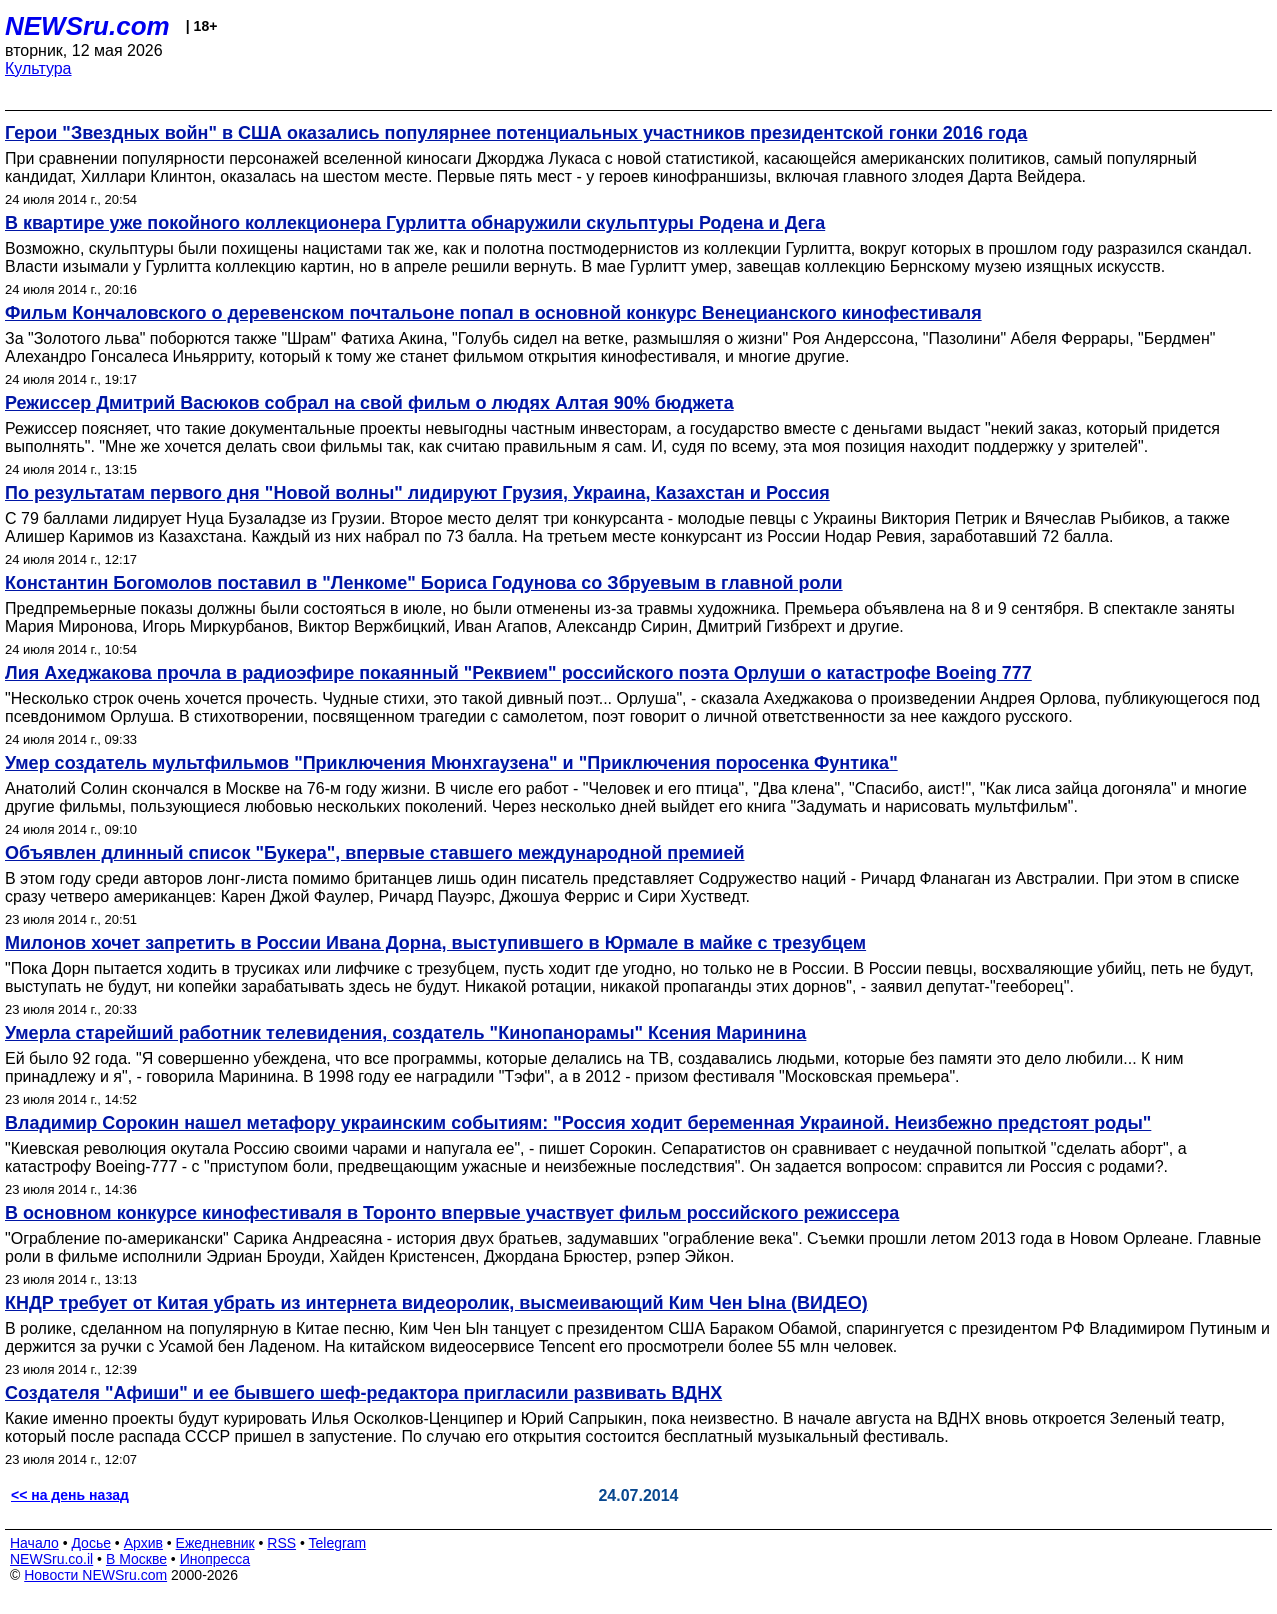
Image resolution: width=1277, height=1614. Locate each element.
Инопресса (215, 1559)
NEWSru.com (87, 26)
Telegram (338, 1543)
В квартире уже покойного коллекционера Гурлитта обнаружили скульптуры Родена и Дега (415, 223)
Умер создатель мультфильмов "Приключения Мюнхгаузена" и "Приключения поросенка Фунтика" (451, 763)
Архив (143, 1543)
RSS (281, 1543)
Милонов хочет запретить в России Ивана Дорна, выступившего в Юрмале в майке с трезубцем (435, 943)
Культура (38, 68)
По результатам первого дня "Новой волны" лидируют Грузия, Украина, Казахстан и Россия (417, 493)
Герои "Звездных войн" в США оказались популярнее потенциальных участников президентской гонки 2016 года (516, 133)
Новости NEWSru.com (95, 1575)
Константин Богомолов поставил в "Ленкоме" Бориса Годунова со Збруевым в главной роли (424, 583)
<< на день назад (70, 1495)
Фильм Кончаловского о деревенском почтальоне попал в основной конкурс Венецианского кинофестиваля (493, 313)
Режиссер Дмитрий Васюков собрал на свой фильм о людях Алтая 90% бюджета (369, 403)
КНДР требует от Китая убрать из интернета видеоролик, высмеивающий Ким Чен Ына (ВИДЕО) (436, 1303)
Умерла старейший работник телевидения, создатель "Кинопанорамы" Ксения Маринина (405, 1033)
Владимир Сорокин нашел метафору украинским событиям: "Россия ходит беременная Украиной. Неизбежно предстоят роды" (578, 1123)
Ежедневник (215, 1543)
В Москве (136, 1559)
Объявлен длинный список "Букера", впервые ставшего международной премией (374, 853)
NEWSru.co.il (51, 1559)
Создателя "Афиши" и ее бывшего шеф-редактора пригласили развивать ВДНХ (363, 1393)
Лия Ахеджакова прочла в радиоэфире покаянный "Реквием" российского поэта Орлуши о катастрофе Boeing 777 (518, 673)
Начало (34, 1543)
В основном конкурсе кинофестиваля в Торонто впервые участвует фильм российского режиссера (452, 1213)
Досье (91, 1543)
